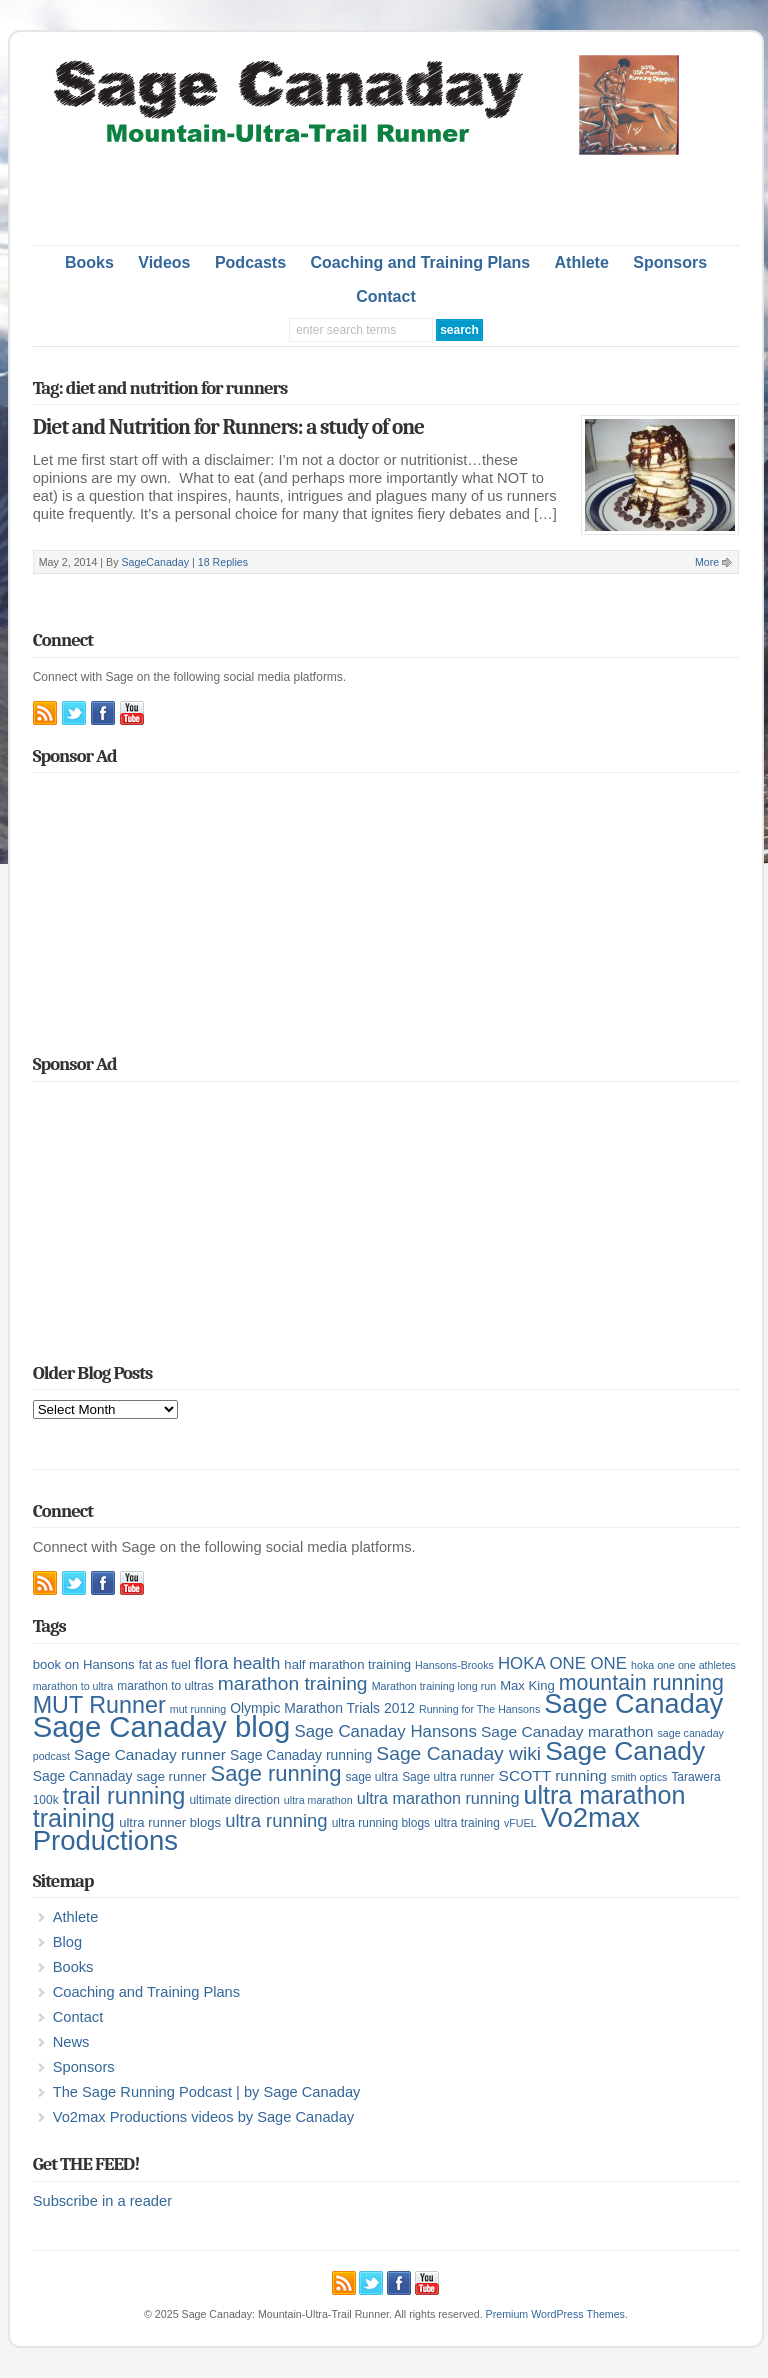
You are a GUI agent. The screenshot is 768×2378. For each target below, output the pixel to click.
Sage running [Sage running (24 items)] (276, 1773)
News (71, 2042)
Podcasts (250, 262)
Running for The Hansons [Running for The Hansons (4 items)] (479, 1709)
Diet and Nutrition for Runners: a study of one (228, 427)
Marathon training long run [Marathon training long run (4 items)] (434, 1686)
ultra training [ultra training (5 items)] (467, 1823)
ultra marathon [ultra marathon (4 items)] (318, 1800)
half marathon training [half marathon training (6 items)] (347, 1664)
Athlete (582, 262)
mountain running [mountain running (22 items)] (641, 1683)
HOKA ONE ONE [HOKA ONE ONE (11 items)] (562, 1663)
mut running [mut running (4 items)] (198, 1709)
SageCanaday (155, 562)
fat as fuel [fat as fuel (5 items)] (165, 1665)
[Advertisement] (386, 195)
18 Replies (223, 562)
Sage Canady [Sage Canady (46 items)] (625, 1751)
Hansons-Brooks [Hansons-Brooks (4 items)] (454, 1665)
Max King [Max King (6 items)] (527, 1685)
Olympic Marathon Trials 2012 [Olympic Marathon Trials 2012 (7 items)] (322, 1708)
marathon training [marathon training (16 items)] (293, 1683)
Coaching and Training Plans (421, 262)
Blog (67, 1942)
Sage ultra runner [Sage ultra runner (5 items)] (448, 1777)
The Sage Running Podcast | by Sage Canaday (207, 2092)
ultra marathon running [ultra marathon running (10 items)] (438, 1798)
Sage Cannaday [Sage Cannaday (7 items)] (83, 1776)
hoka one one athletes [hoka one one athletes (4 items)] (683, 1665)
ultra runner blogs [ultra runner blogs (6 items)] (170, 1822)
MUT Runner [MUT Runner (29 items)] (99, 1705)
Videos (164, 262)
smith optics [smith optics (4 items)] (639, 1777)
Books (89, 262)
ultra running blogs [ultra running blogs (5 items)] (381, 1823)
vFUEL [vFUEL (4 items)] (520, 1823)
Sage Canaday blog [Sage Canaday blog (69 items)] (162, 1726)
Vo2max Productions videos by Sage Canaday (203, 2117)
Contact (386, 296)
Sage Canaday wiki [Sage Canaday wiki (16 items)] (458, 1753)
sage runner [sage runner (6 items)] (172, 1776)
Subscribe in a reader (102, 2201)
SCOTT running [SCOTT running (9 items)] (553, 1775)
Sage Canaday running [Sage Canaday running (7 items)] (301, 1755)
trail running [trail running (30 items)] (124, 1796)
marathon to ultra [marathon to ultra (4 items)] (73, 1686)
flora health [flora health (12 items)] (238, 1663)
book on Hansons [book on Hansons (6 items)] (84, 1664)
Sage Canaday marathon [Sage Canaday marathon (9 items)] (567, 1731)
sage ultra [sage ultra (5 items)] (372, 1777)
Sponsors (670, 262)
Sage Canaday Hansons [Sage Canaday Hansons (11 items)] (385, 1731)
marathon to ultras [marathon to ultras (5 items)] (165, 1686)
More (707, 562)
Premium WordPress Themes (555, 2314)
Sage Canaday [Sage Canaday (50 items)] (633, 1704)
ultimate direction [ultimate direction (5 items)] (234, 1800)
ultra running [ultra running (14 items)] (276, 1820)
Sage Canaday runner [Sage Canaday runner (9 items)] (150, 1754)
